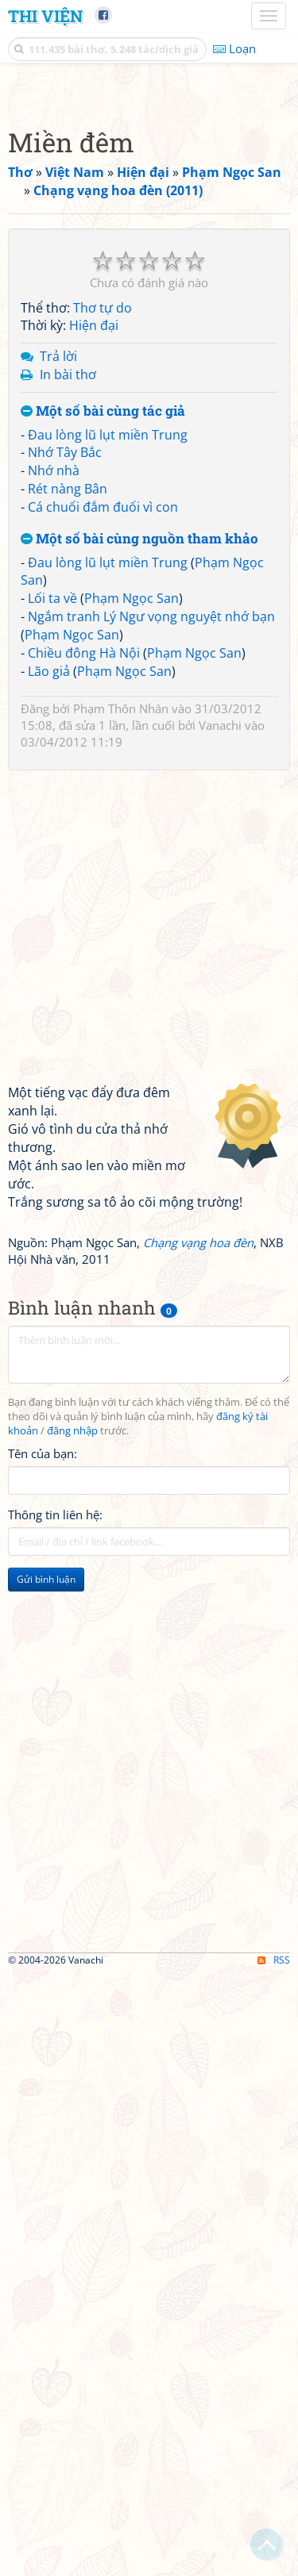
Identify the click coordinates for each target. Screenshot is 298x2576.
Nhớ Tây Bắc (65, 749)
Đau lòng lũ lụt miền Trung (108, 732)
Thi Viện (45, 16)
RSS (273, 2562)
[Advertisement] (149, 240)
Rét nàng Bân (67, 786)
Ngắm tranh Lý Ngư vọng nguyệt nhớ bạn (151, 914)
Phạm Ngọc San (131, 895)
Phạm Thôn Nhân (120, 1006)
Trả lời (58, 653)
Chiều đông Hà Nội (84, 950)
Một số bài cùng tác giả (103, 708)
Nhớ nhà (53, 768)
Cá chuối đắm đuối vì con (103, 804)
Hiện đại (93, 623)
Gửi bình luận (46, 1876)
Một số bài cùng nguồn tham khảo (139, 836)
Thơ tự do (102, 605)
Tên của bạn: (42, 1751)
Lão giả (49, 968)
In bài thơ (68, 672)
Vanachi (220, 1023)
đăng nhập (72, 1728)
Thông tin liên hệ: (55, 1812)
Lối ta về (52, 895)
